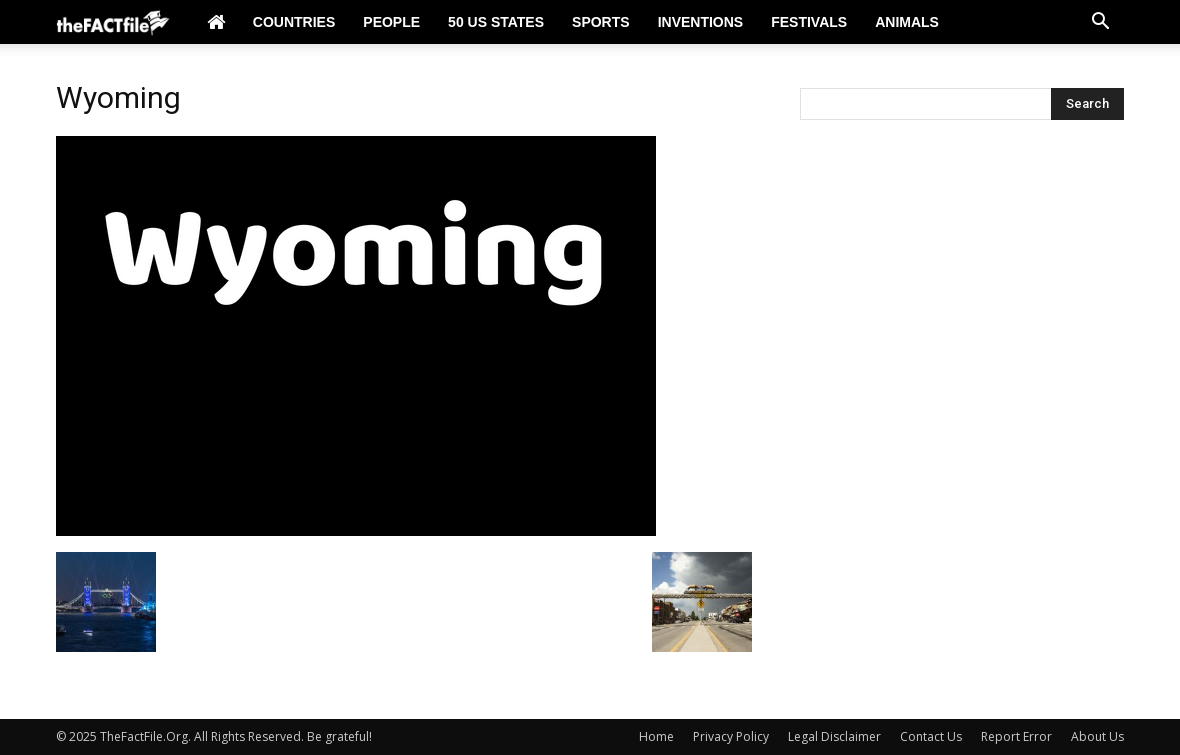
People (391, 22)
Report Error (1016, 736)
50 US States (496, 22)
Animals (907, 22)
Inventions (701, 22)
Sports (601, 22)
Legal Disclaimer (834, 736)
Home (656, 736)
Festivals (809, 22)
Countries (294, 22)
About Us (1097, 736)
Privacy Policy (731, 736)
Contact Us (931, 736)
